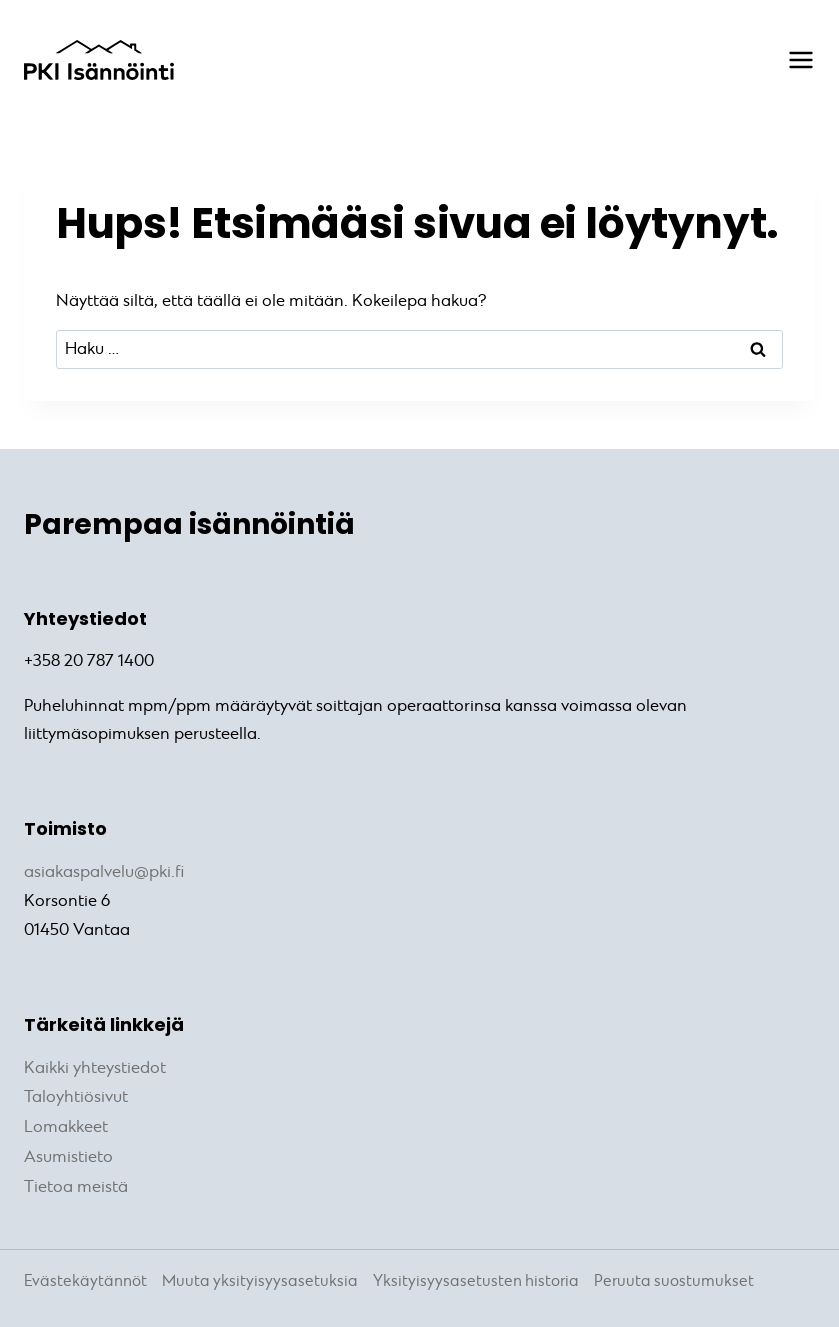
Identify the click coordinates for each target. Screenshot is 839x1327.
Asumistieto (68, 1152)
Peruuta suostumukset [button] (674, 1275)
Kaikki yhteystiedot (95, 1066)
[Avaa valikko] (791, 60)
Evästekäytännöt (85, 1275)
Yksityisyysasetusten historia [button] (476, 1275)
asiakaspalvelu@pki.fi (104, 871)
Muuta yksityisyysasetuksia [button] (260, 1275)
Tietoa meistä (76, 1181)
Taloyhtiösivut (76, 1094)
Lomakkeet (66, 1123)
